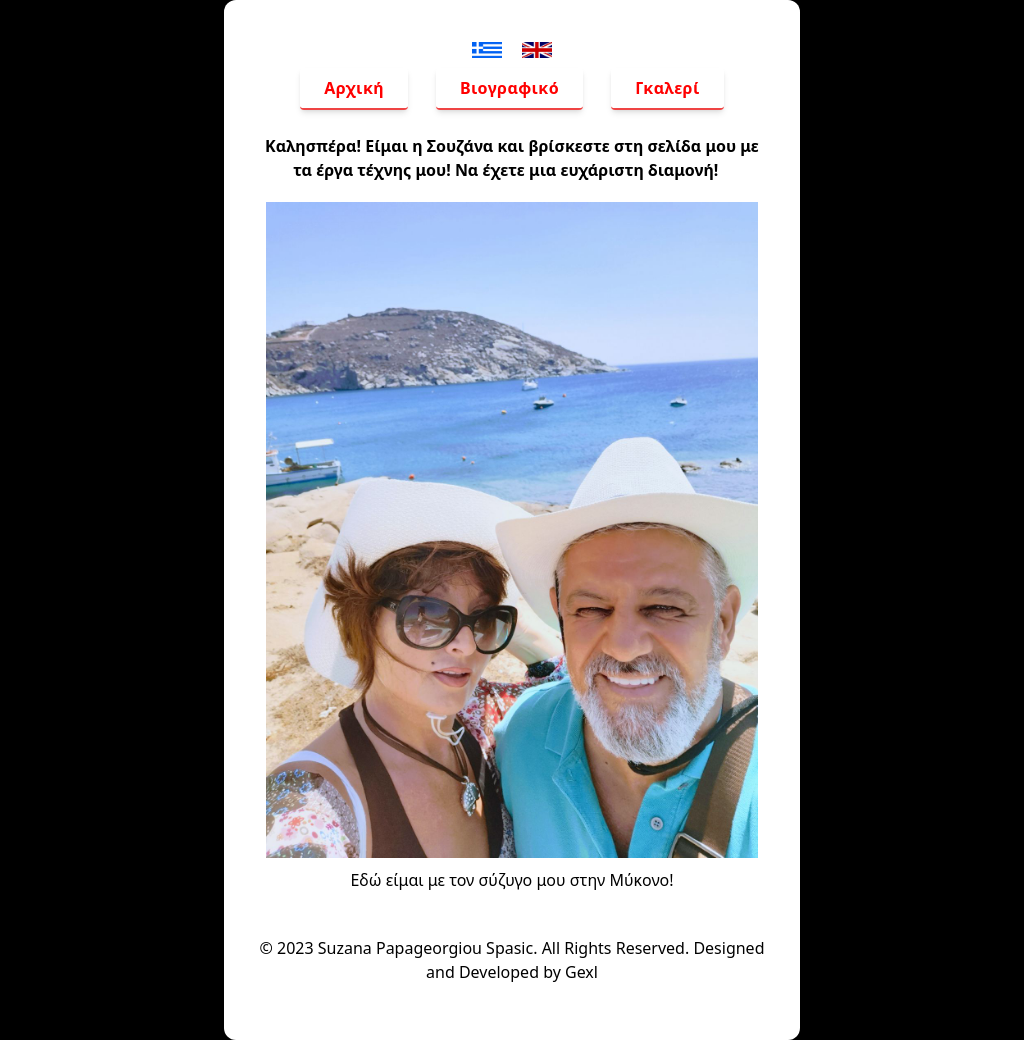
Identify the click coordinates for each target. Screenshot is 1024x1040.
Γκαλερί (667, 88)
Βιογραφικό (509, 88)
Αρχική (354, 88)
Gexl (581, 972)
